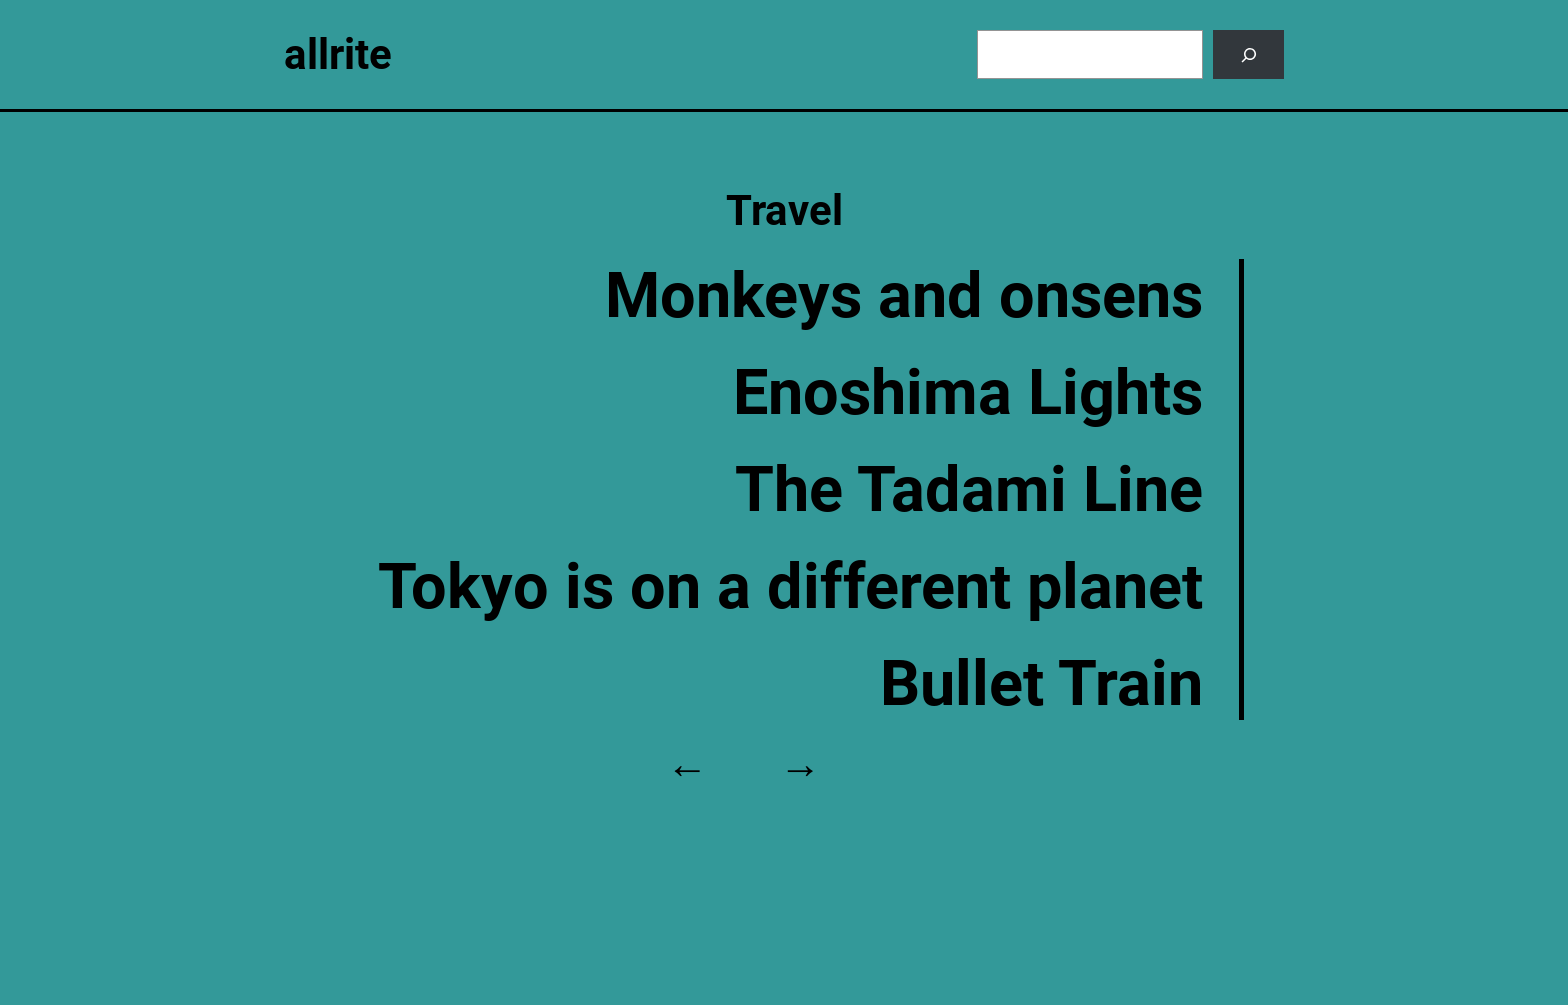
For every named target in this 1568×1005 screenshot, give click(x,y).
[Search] (1248, 54)
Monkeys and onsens (904, 295)
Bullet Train (1041, 683)
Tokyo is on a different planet (790, 586)
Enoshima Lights (968, 392)
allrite (338, 54)
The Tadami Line (969, 489)
